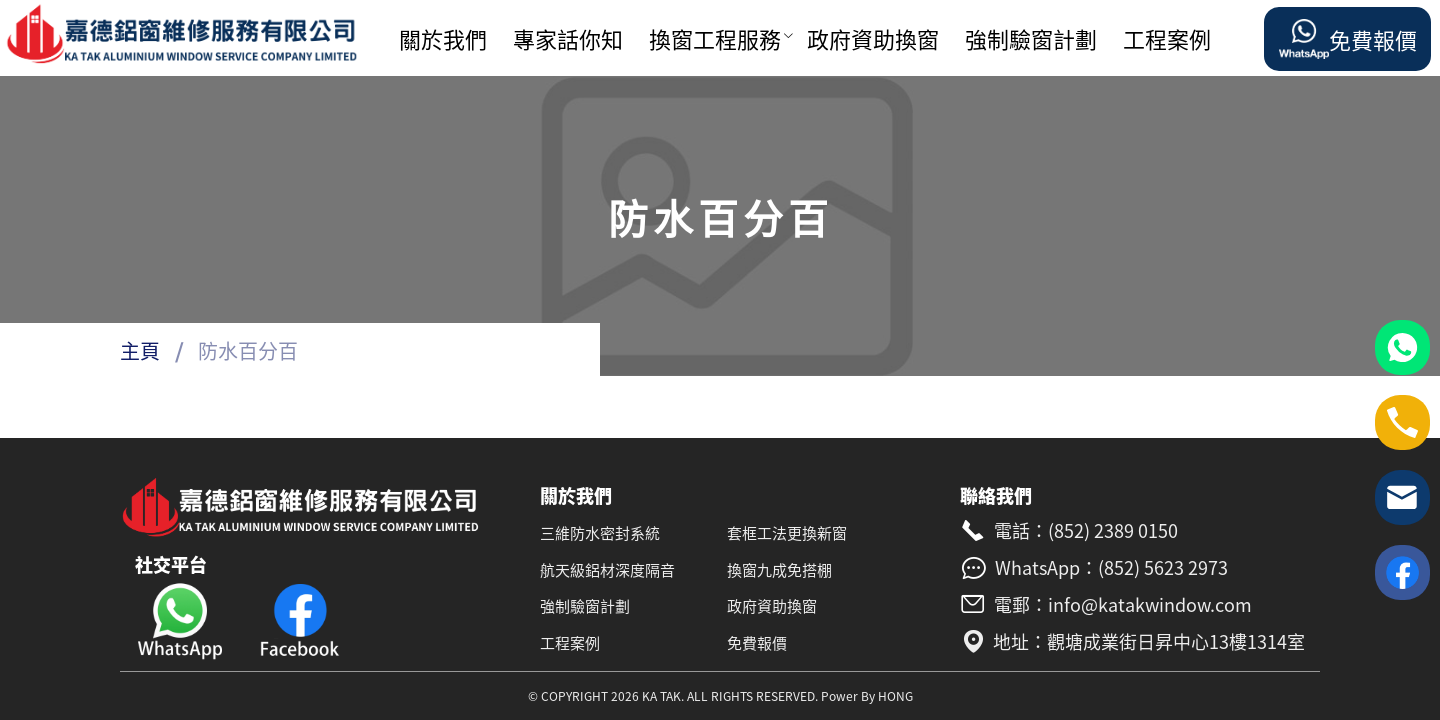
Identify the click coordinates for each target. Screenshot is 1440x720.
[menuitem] (448, 39)
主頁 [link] (140, 350)
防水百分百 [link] (248, 350)
